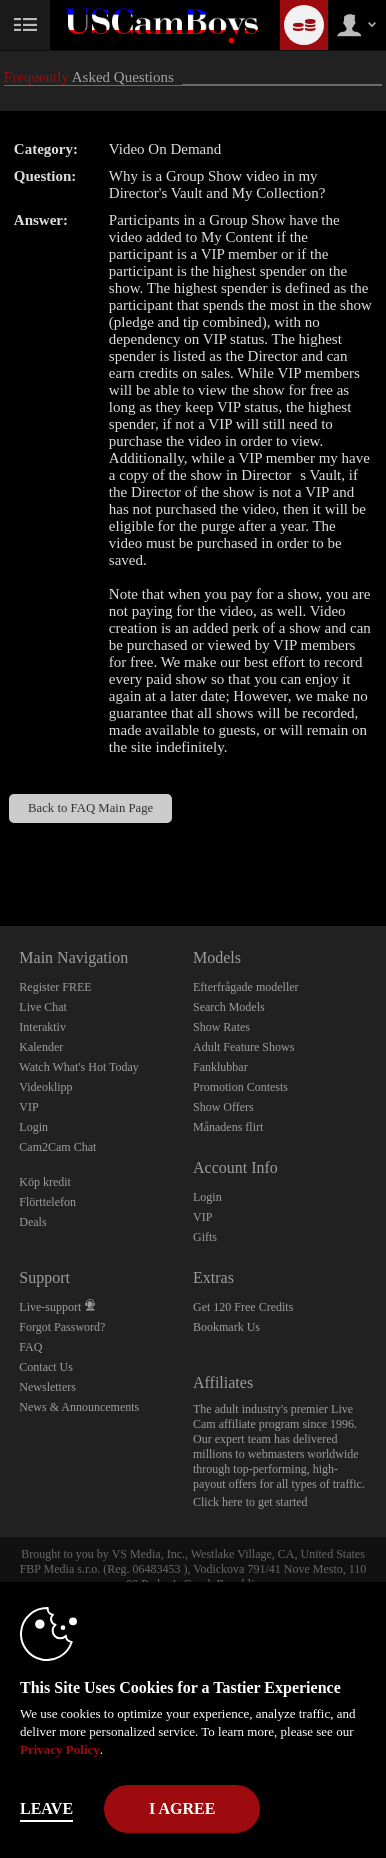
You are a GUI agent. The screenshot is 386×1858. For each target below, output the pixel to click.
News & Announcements (79, 1407)
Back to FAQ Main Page (90, 808)
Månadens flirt (228, 1127)
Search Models (229, 1007)
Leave (46, 1808)
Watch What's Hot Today (79, 1067)
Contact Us (46, 1367)
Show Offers (223, 1107)
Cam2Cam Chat (57, 1147)
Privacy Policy (60, 1749)
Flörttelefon (47, 1202)
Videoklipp (45, 1087)
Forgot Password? (62, 1327)
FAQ (30, 1347)
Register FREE (55, 987)
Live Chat (43, 1007)
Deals (32, 1222)
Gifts (205, 1237)
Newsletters (47, 1387)
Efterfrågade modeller (246, 987)
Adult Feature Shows (243, 1047)
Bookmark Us (226, 1327)
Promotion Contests (240, 1087)
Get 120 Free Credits (243, 1307)
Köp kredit (45, 1182)
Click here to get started (250, 1502)
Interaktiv (42, 1027)
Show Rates (221, 1027)
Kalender (41, 1047)
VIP (28, 1107)
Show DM (0, 851)
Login (33, 1127)
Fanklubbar (220, 1067)
